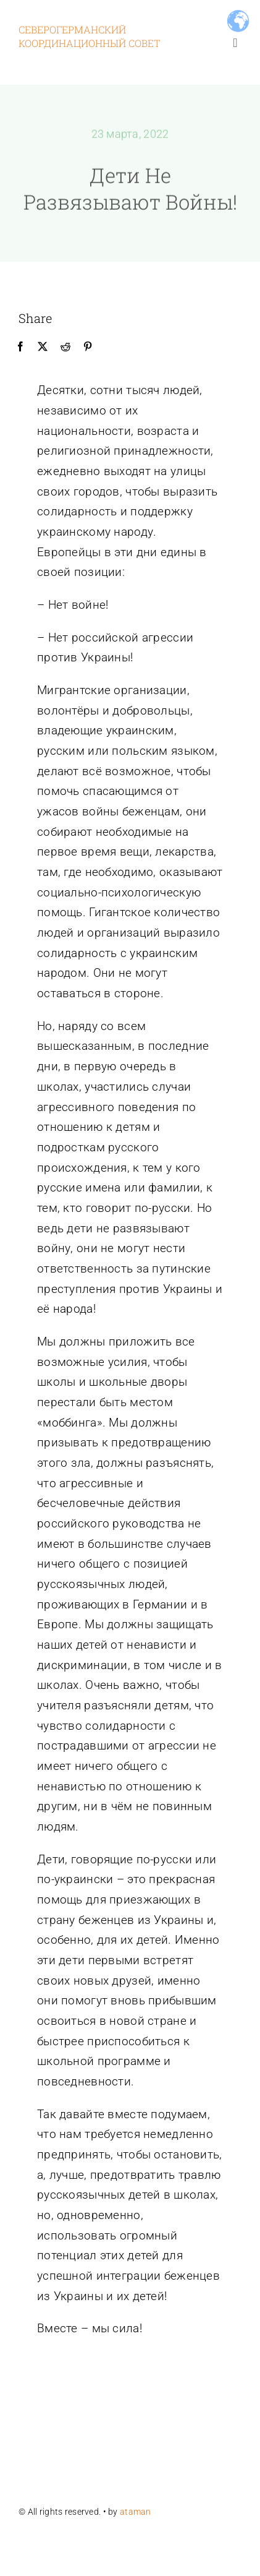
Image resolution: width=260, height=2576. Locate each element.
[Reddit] (65, 347)
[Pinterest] (88, 347)
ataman (136, 2512)
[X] (42, 347)
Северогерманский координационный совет (89, 36)
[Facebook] (20, 347)
